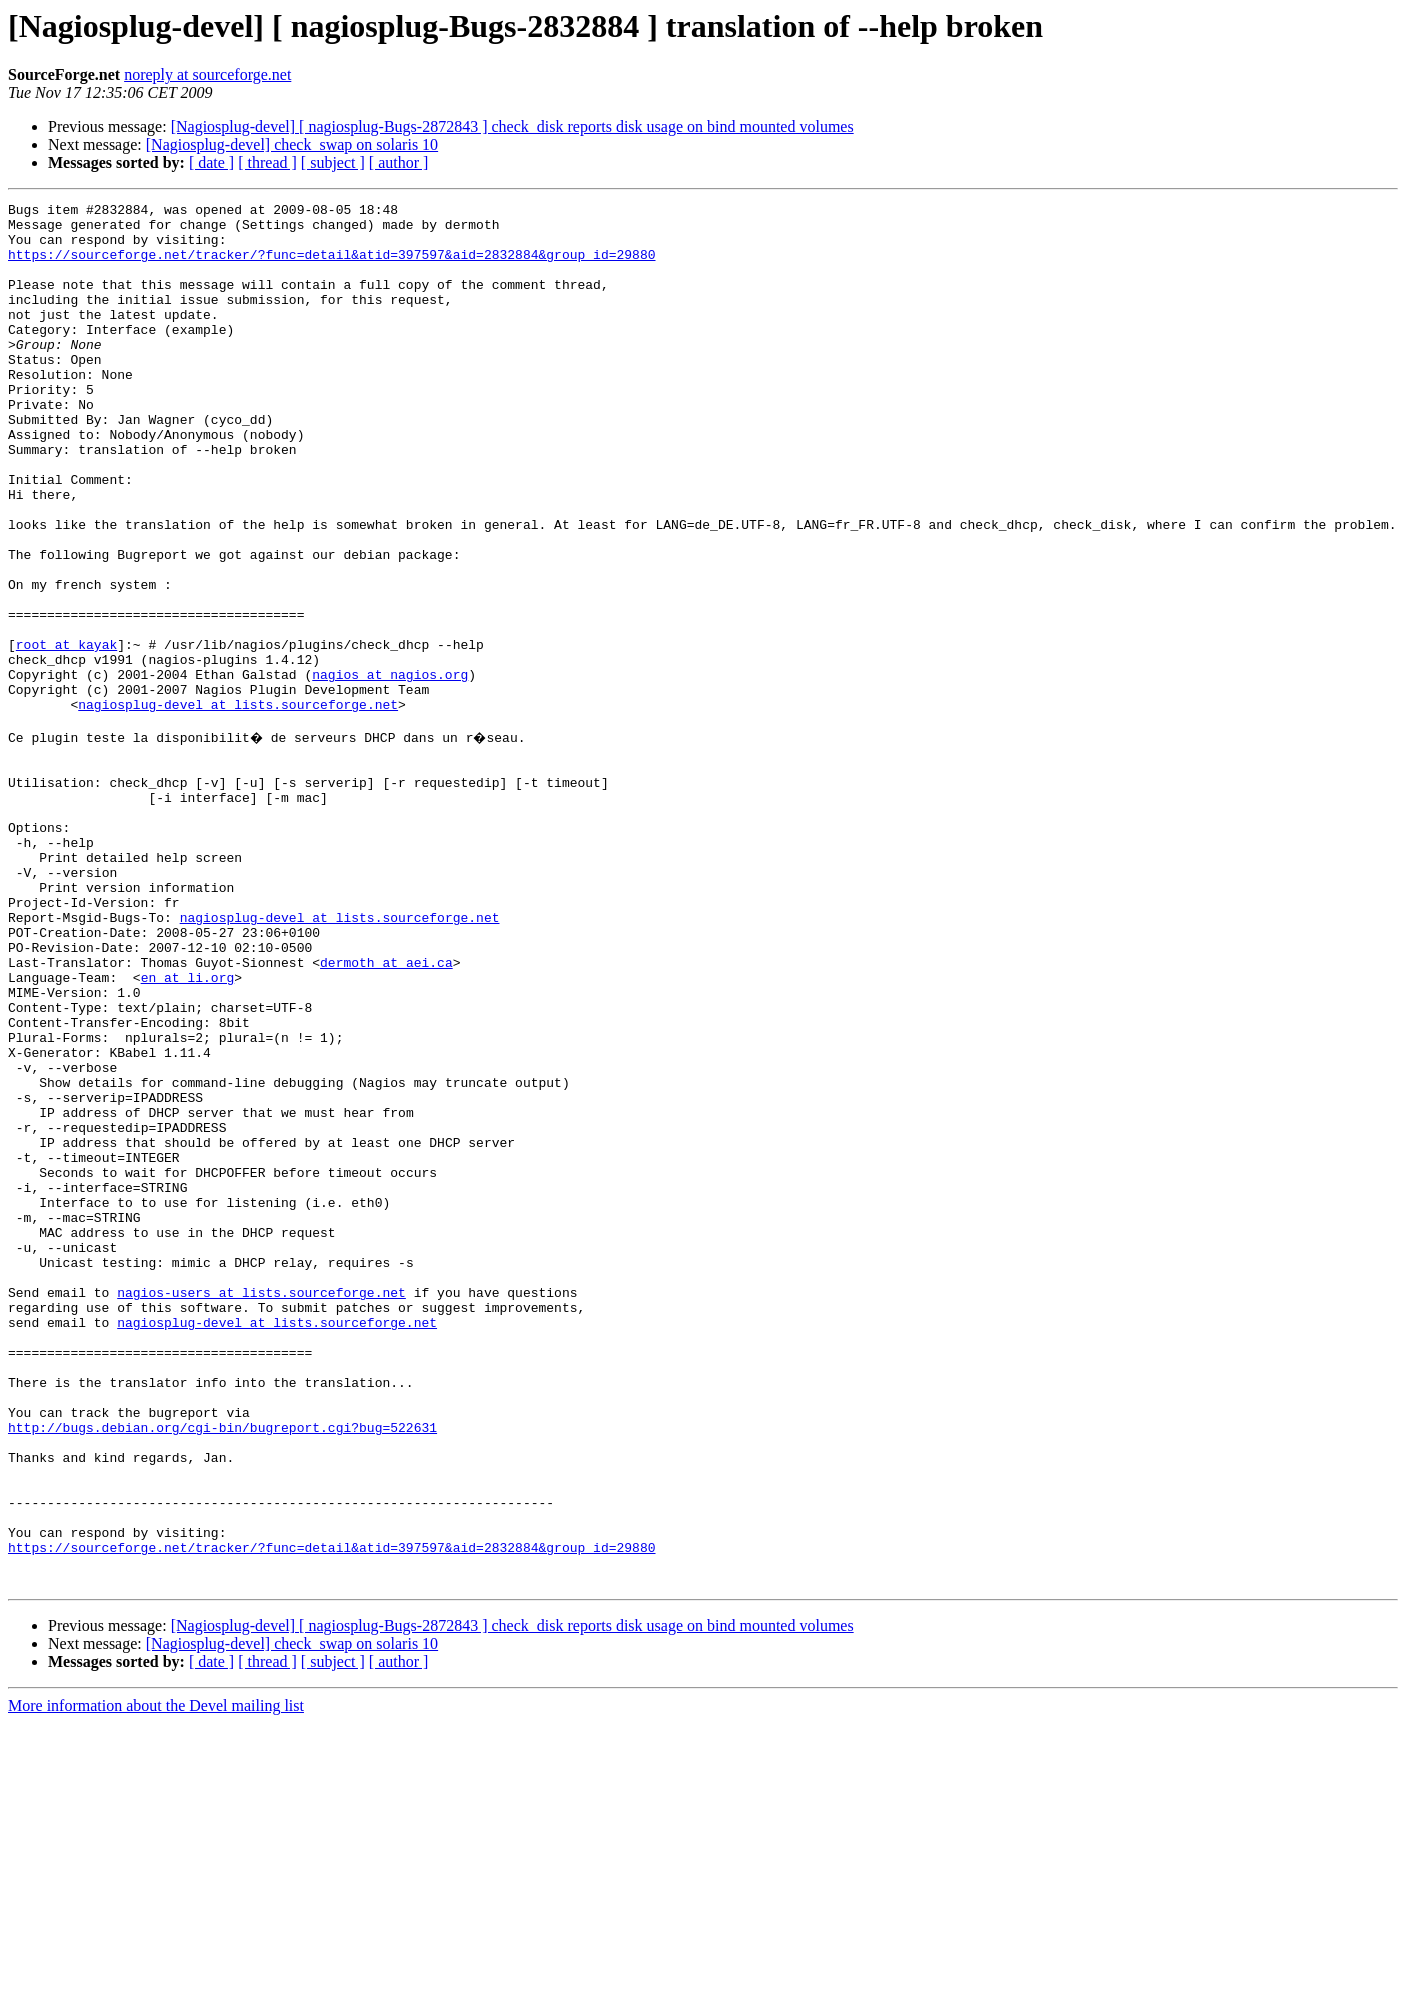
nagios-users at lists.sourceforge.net (261, 1508)
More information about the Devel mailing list (156, 1978)
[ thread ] (267, 162)
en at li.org (188, 1130)
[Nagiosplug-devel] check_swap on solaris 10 (292, 144)
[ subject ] (333, 162)
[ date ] (211, 162)
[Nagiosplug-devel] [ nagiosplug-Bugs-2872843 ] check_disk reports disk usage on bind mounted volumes (512, 126)
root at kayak (66, 734)
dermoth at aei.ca (386, 1112)
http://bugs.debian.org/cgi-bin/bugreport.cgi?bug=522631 (222, 1670)
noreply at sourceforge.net (207, 74)
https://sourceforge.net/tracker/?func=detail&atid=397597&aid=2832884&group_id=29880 (331, 266)
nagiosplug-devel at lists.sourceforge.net (238, 806)
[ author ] (399, 162)
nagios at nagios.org (390, 770)
